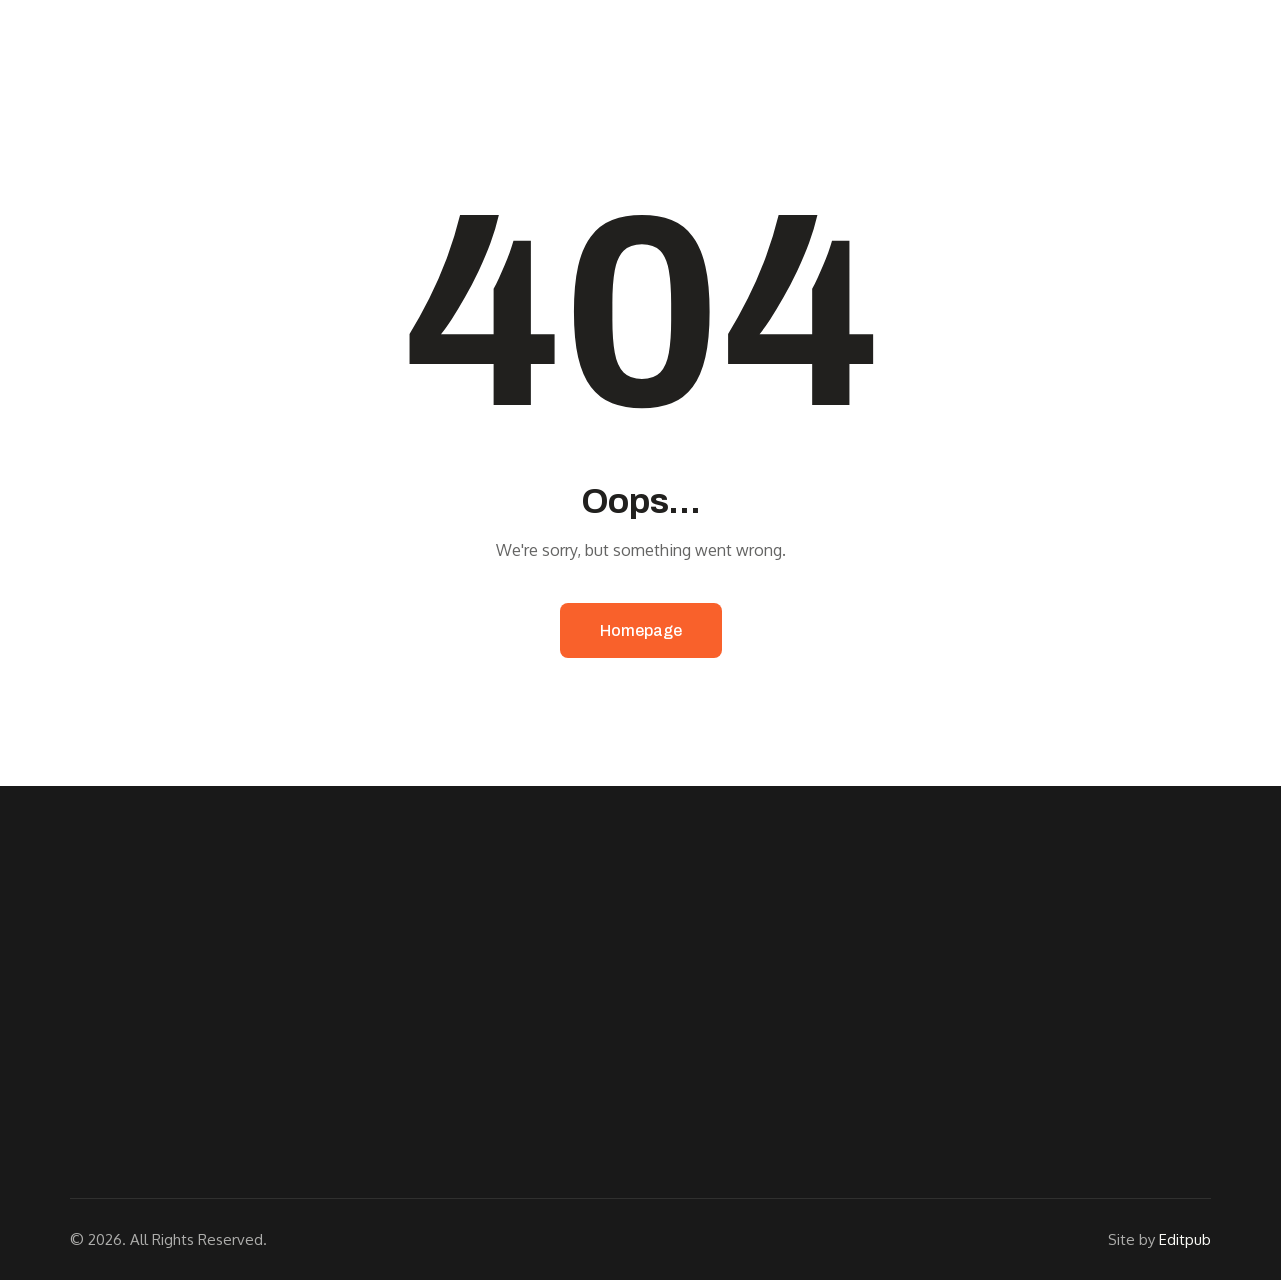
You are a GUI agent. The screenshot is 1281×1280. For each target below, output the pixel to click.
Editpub (1185, 1239)
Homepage (641, 630)
